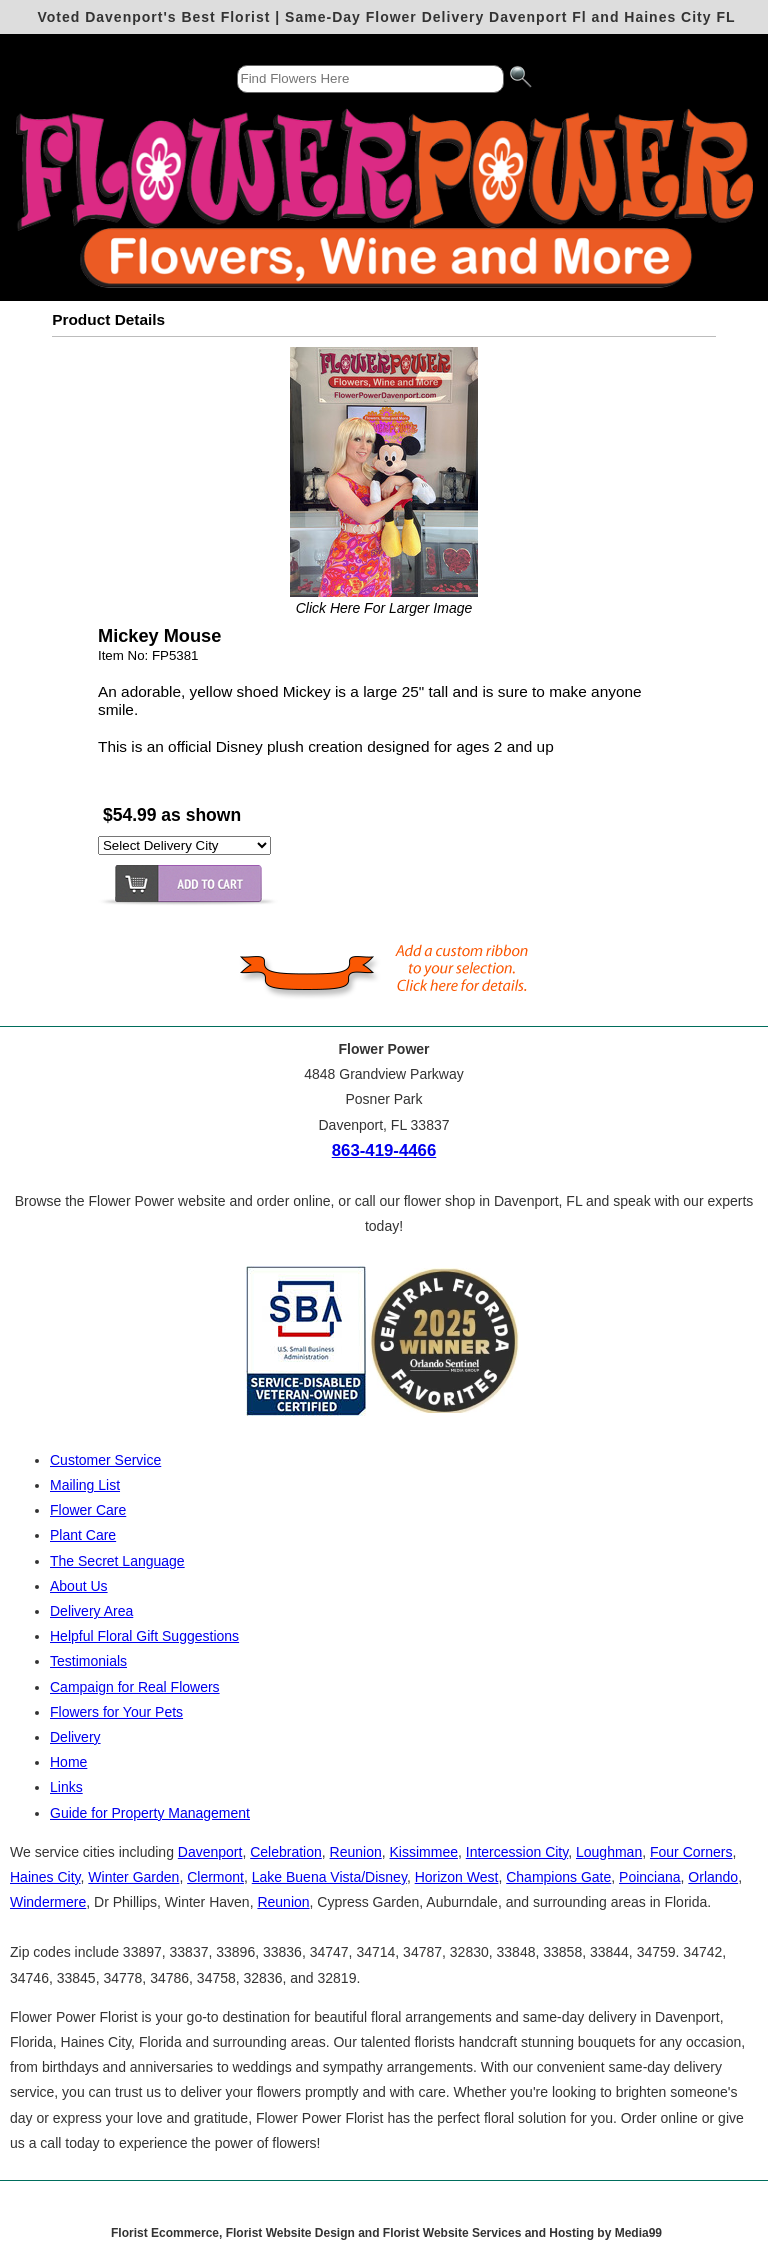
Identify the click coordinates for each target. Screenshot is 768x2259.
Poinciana (650, 1877)
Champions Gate (558, 1877)
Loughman (609, 1852)
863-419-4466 (384, 1150)
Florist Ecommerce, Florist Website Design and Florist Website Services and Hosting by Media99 (386, 2233)
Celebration (286, 1852)
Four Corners (691, 1852)
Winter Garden (133, 1877)
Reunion (356, 1852)
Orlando (713, 1877)
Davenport (210, 1852)
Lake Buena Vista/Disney (329, 1877)
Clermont (215, 1877)
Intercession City (517, 1852)
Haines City (45, 1877)
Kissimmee (424, 1852)
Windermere (48, 1902)
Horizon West (457, 1877)
